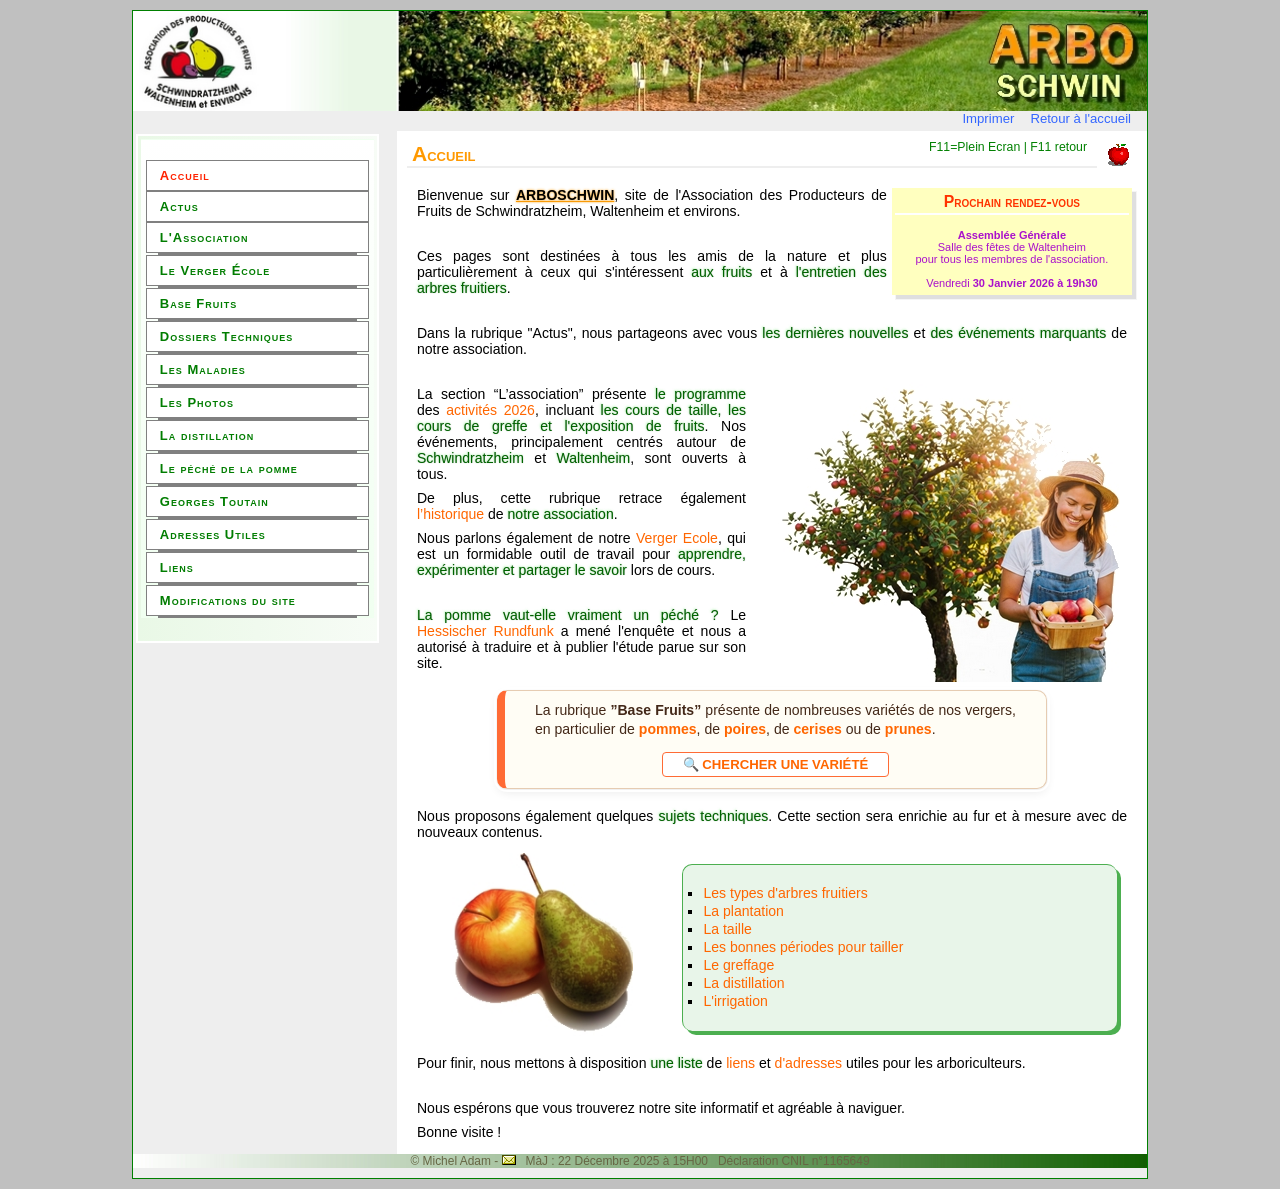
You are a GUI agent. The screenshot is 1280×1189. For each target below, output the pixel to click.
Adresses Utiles (213, 534)
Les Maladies (203, 369)
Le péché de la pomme (229, 468)
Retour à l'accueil (1080, 118)
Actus (179, 206)
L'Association (204, 237)
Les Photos (197, 402)
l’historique (450, 514)
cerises (817, 729)
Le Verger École (215, 270)
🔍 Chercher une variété (776, 764)
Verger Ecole (677, 538)
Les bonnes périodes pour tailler (803, 947)
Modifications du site (228, 600)
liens (740, 1063)
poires (745, 729)
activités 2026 (490, 410)
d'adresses (810, 1063)
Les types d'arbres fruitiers (785, 893)
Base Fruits (198, 303)
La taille (727, 929)
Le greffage (738, 965)
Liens (177, 567)
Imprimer (988, 118)
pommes (668, 729)
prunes (908, 729)
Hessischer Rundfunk (485, 631)
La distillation (207, 435)
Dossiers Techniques (226, 336)
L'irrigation (735, 1001)
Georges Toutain (214, 501)
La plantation (743, 911)
